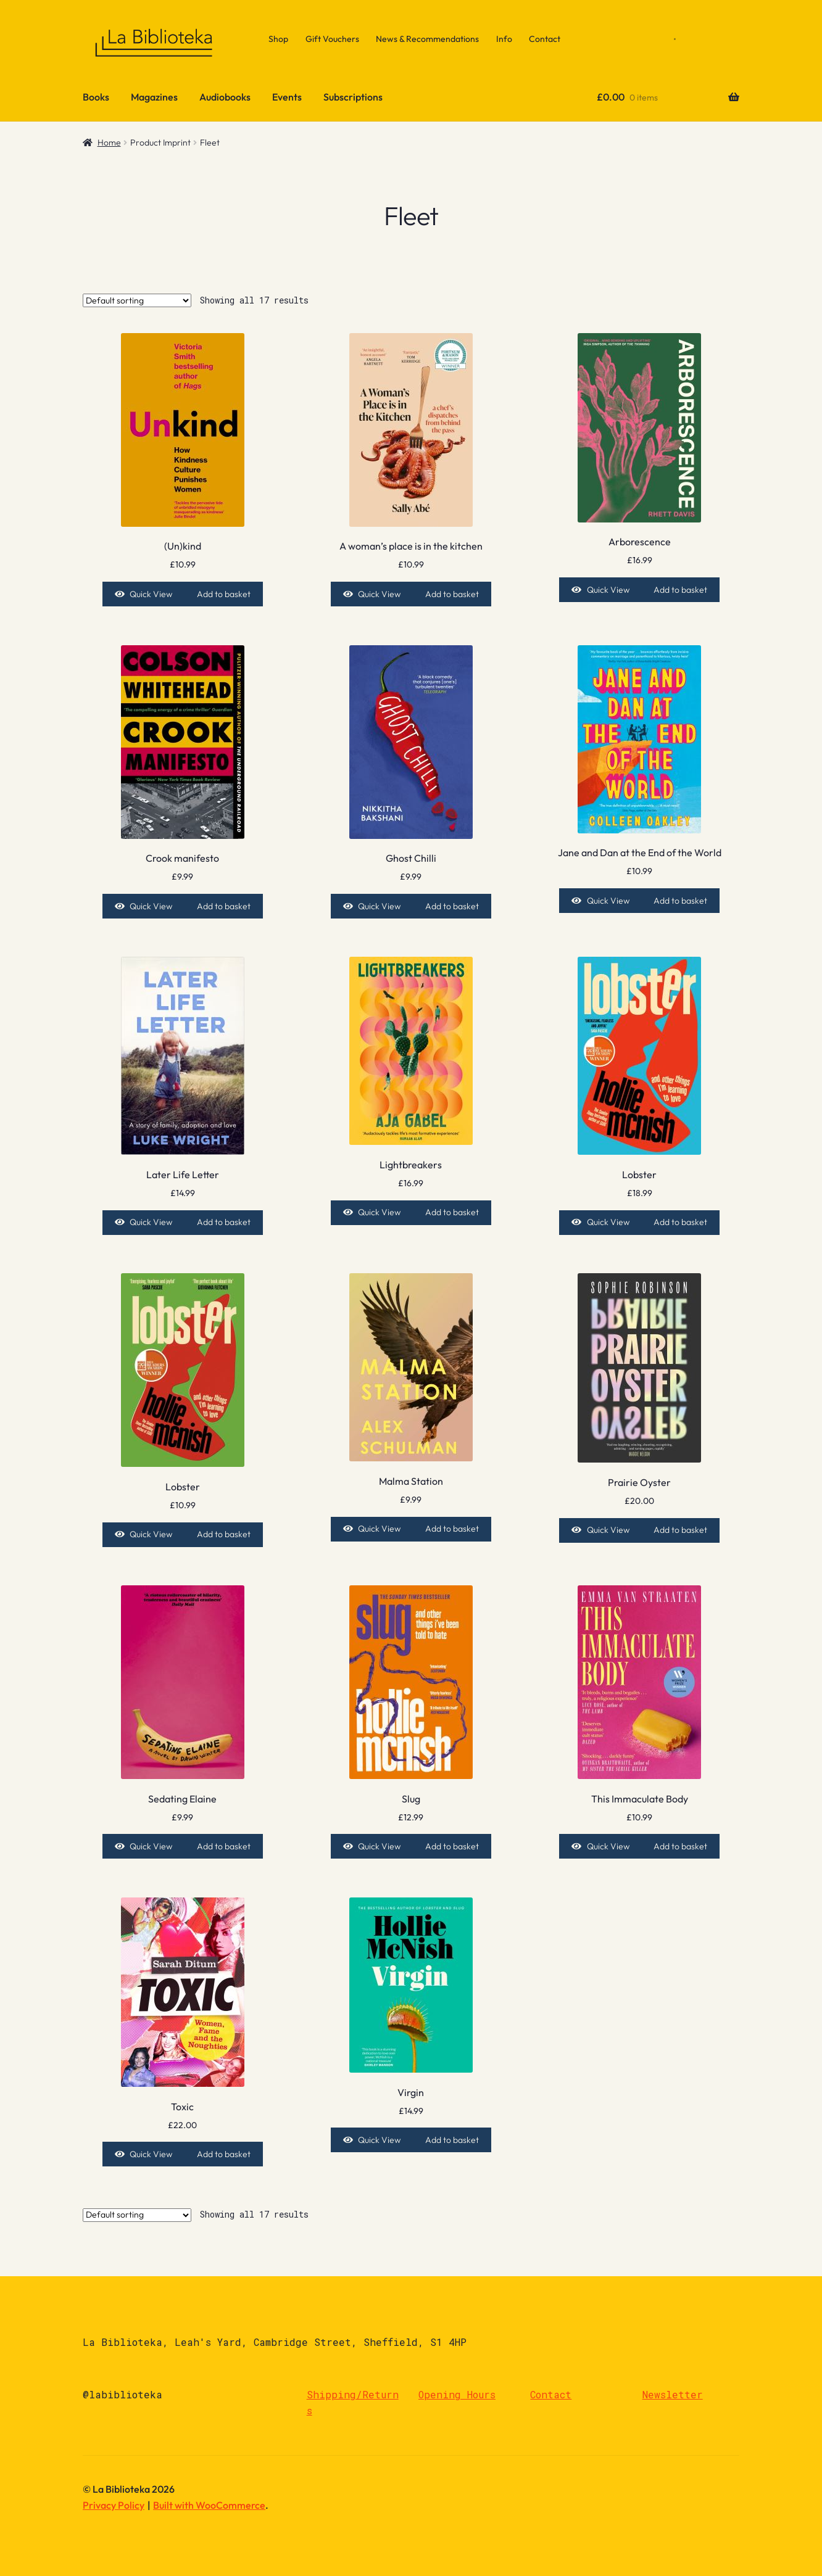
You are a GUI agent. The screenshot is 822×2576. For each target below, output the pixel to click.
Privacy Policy (113, 2505)
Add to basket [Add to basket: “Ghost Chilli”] (452, 906)
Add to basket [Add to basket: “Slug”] (452, 1846)
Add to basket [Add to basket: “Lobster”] (680, 1222)
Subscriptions (353, 97)
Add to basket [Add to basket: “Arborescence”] (680, 589)
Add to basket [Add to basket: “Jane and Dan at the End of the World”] (680, 900)
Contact (544, 38)
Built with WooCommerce (209, 2505)
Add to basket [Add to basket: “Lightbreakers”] (452, 1212)
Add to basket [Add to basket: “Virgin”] (452, 2139)
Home (109, 142)
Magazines (154, 97)
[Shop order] (137, 300)
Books (96, 97)
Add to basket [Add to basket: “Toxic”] (224, 2154)
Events (287, 97)
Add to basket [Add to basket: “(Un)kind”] (224, 594)
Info (504, 38)
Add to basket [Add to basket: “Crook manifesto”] (224, 906)
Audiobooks (225, 97)
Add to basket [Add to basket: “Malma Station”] (452, 1528)
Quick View (151, 594)
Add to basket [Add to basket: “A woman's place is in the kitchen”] (452, 594)
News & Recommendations (427, 38)
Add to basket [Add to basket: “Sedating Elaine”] (224, 1846)
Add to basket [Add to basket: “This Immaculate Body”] (680, 1846)
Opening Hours (457, 2394)
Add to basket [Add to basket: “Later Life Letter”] (224, 1222)
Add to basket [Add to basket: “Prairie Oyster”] (680, 1529)
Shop (278, 38)
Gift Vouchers (332, 38)
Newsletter (672, 2394)
